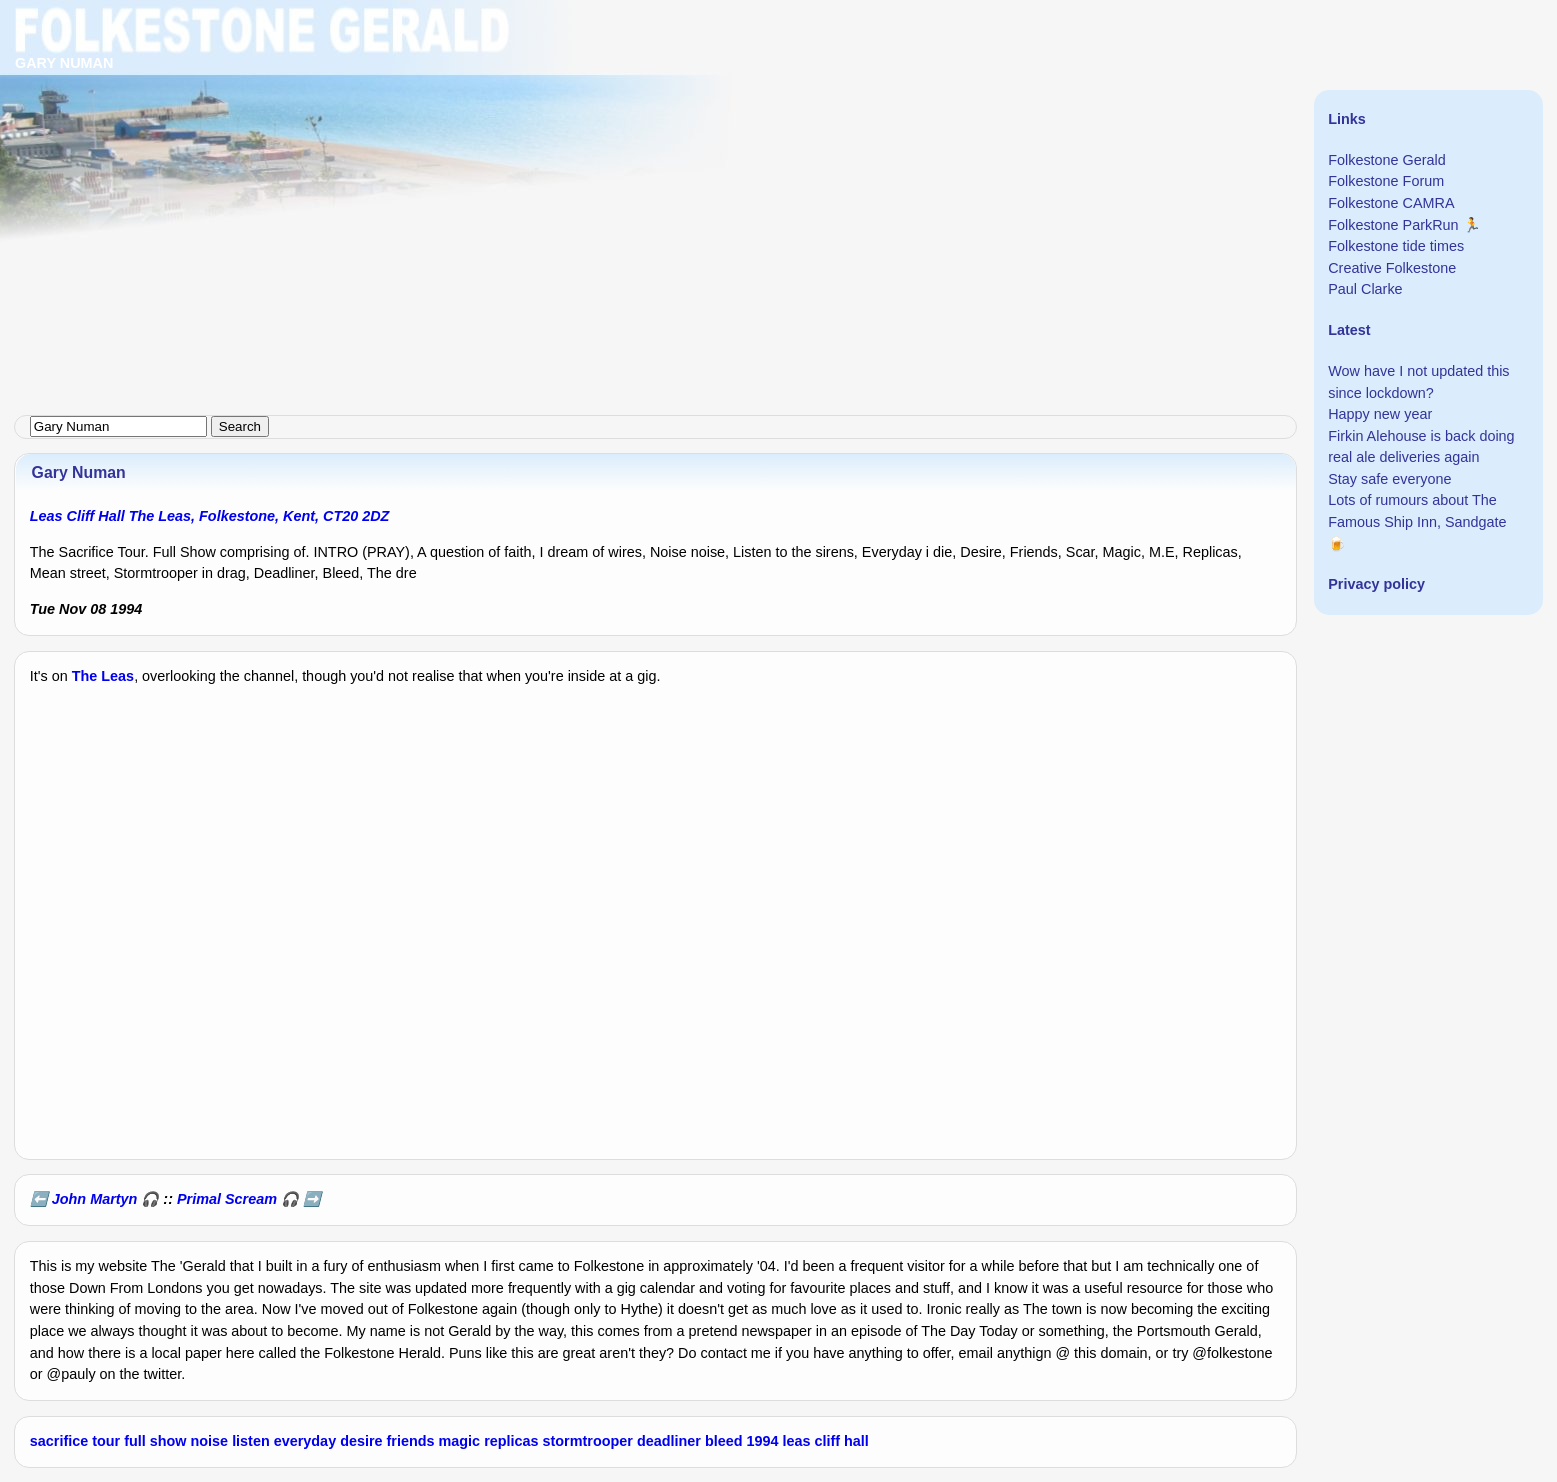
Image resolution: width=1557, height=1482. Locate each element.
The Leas (103, 676)
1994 (762, 1441)
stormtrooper (588, 1441)
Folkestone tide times (1396, 246)
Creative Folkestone (1392, 268)
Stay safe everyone (1389, 479)
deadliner (669, 1441)
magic (460, 1441)
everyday (305, 1441)
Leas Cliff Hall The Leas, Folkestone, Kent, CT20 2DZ (210, 516)
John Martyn (95, 1199)
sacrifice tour (75, 1441)
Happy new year (1380, 414)
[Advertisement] (600, 140)
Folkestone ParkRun (1393, 225)
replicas (511, 1441)
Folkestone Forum (1386, 181)
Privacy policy (1376, 584)
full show (155, 1441)
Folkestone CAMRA (1391, 203)
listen (251, 1441)
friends (411, 1441)
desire (361, 1441)
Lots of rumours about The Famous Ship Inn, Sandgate (1417, 511)
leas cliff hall (825, 1441)
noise (210, 1441)
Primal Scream (227, 1199)
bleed (724, 1441)
